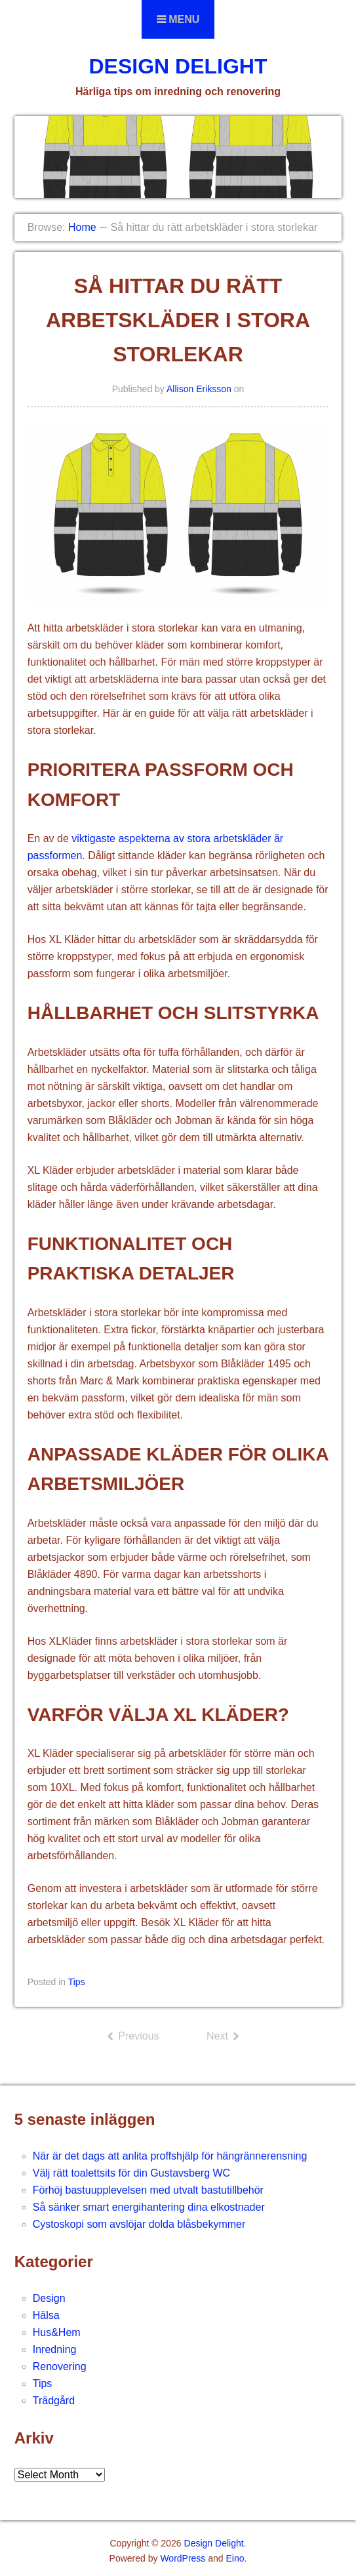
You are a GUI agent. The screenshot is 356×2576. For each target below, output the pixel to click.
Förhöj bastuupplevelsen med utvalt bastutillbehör (148, 2190)
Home (82, 227)
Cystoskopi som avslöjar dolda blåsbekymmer (139, 2224)
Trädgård (54, 2400)
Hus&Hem (57, 2332)
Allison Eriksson (199, 389)
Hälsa (46, 2315)
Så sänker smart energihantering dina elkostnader (149, 2207)
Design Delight (178, 66)
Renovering (60, 2366)
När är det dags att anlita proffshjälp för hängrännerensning (170, 2156)
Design (49, 2298)
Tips (76, 1982)
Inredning (55, 2349)
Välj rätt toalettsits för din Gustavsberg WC (131, 2173)
